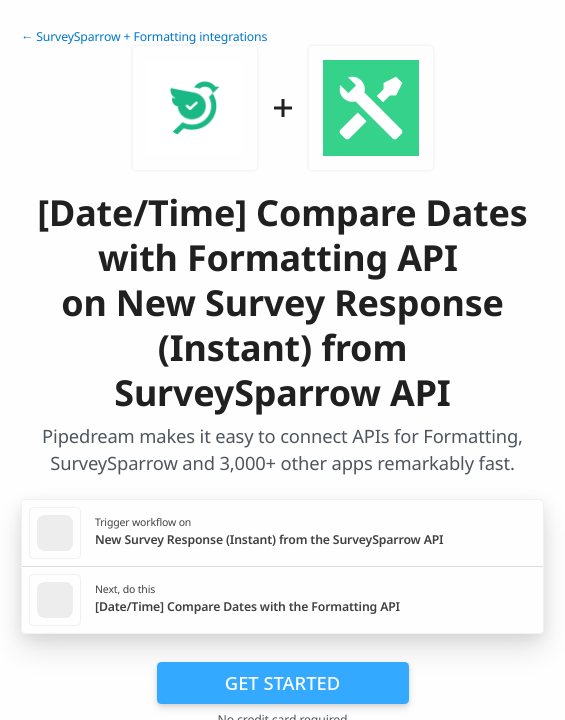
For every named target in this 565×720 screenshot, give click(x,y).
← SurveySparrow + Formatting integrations (144, 36)
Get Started (282, 682)
